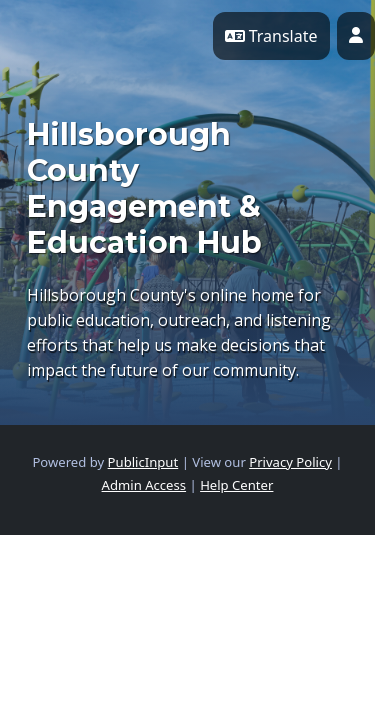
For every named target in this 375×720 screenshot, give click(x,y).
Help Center (236, 485)
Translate (271, 36)
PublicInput (143, 462)
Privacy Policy (290, 462)
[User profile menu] (356, 36)
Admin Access (144, 485)
